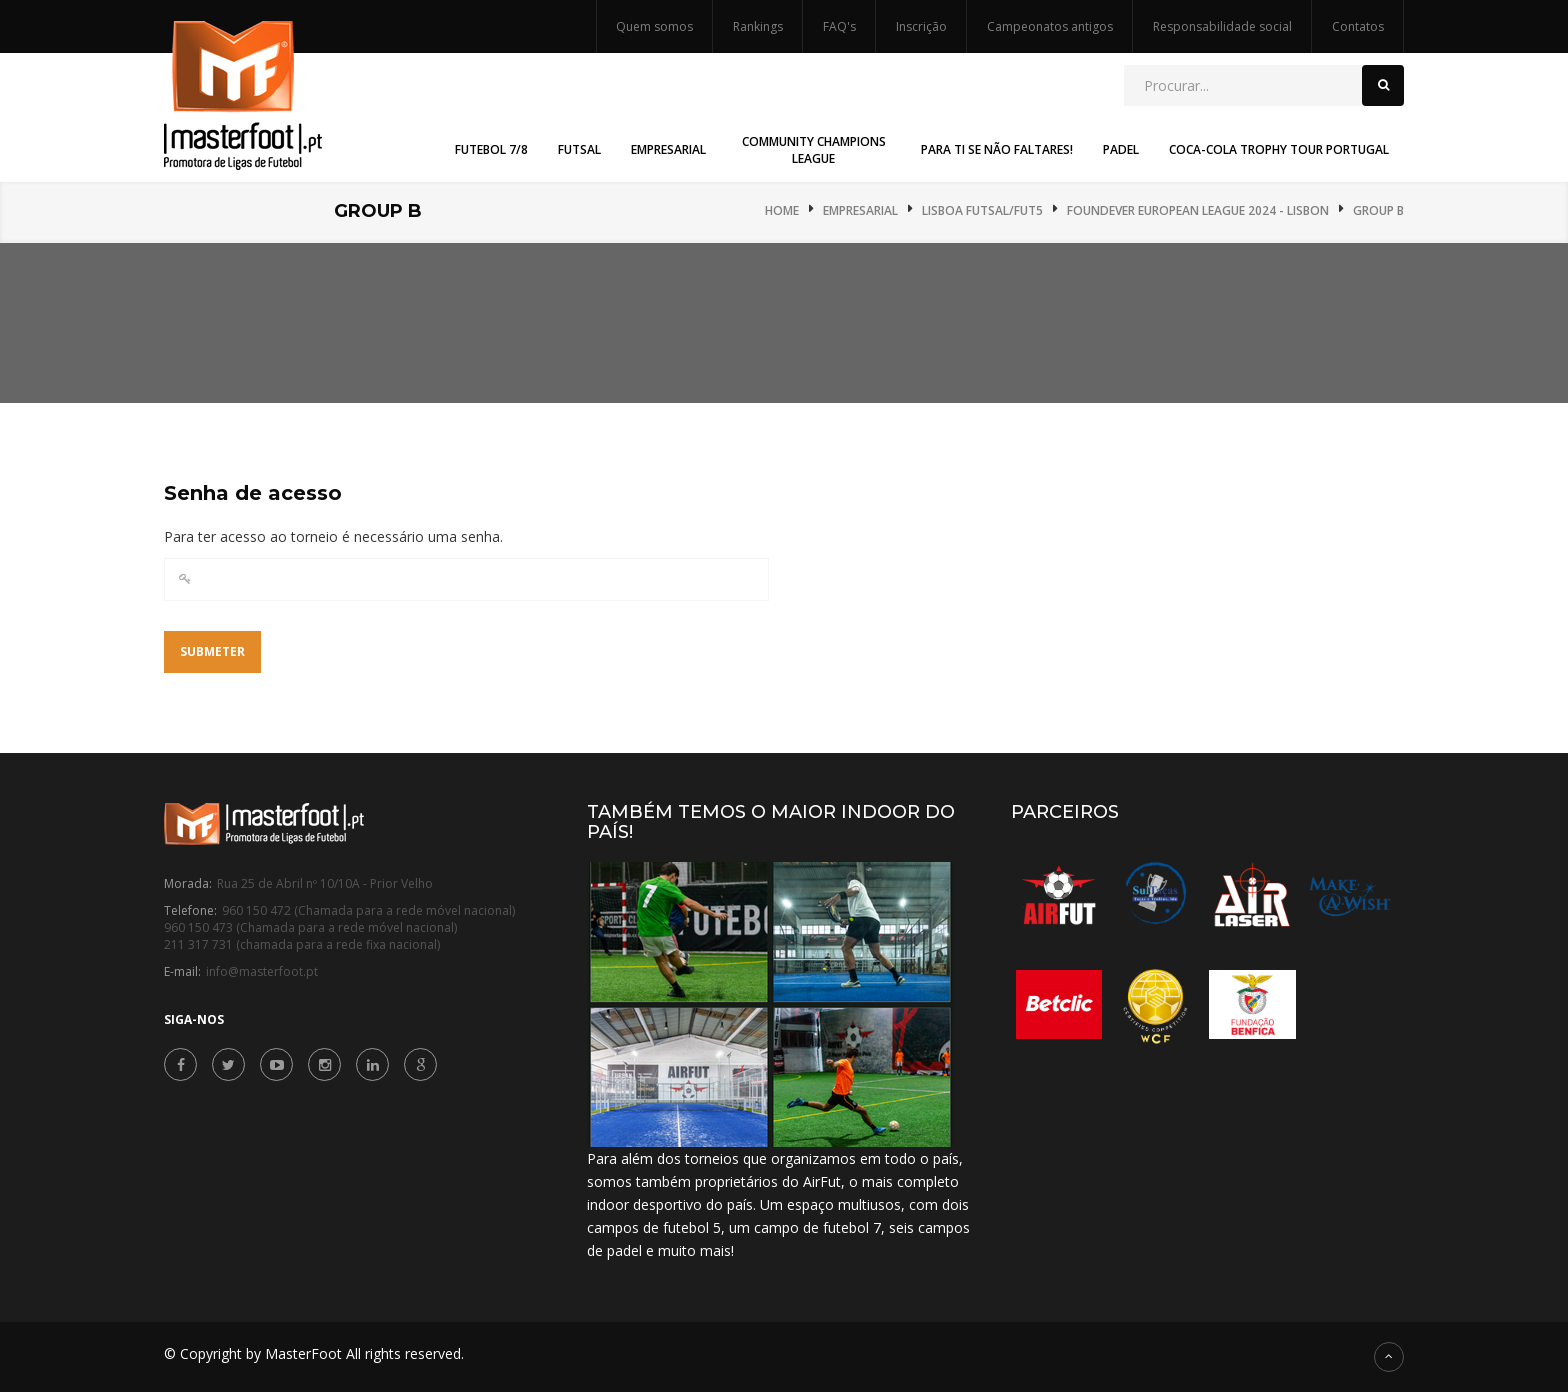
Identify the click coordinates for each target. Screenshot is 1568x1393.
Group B (1378, 210)
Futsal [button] (579, 149)
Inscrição (921, 26)
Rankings (758, 26)
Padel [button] (1121, 149)
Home (782, 210)
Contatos (1358, 26)
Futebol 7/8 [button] (491, 149)
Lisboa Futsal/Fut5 (982, 210)
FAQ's (839, 26)
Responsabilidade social (1222, 26)
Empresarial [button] (668, 149)
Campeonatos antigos (1050, 26)
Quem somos (654, 26)
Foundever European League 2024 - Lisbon (1198, 210)
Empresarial (860, 210)
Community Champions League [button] (814, 150)
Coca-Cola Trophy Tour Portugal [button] (1279, 149)
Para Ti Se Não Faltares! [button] (997, 149)
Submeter (212, 651)
